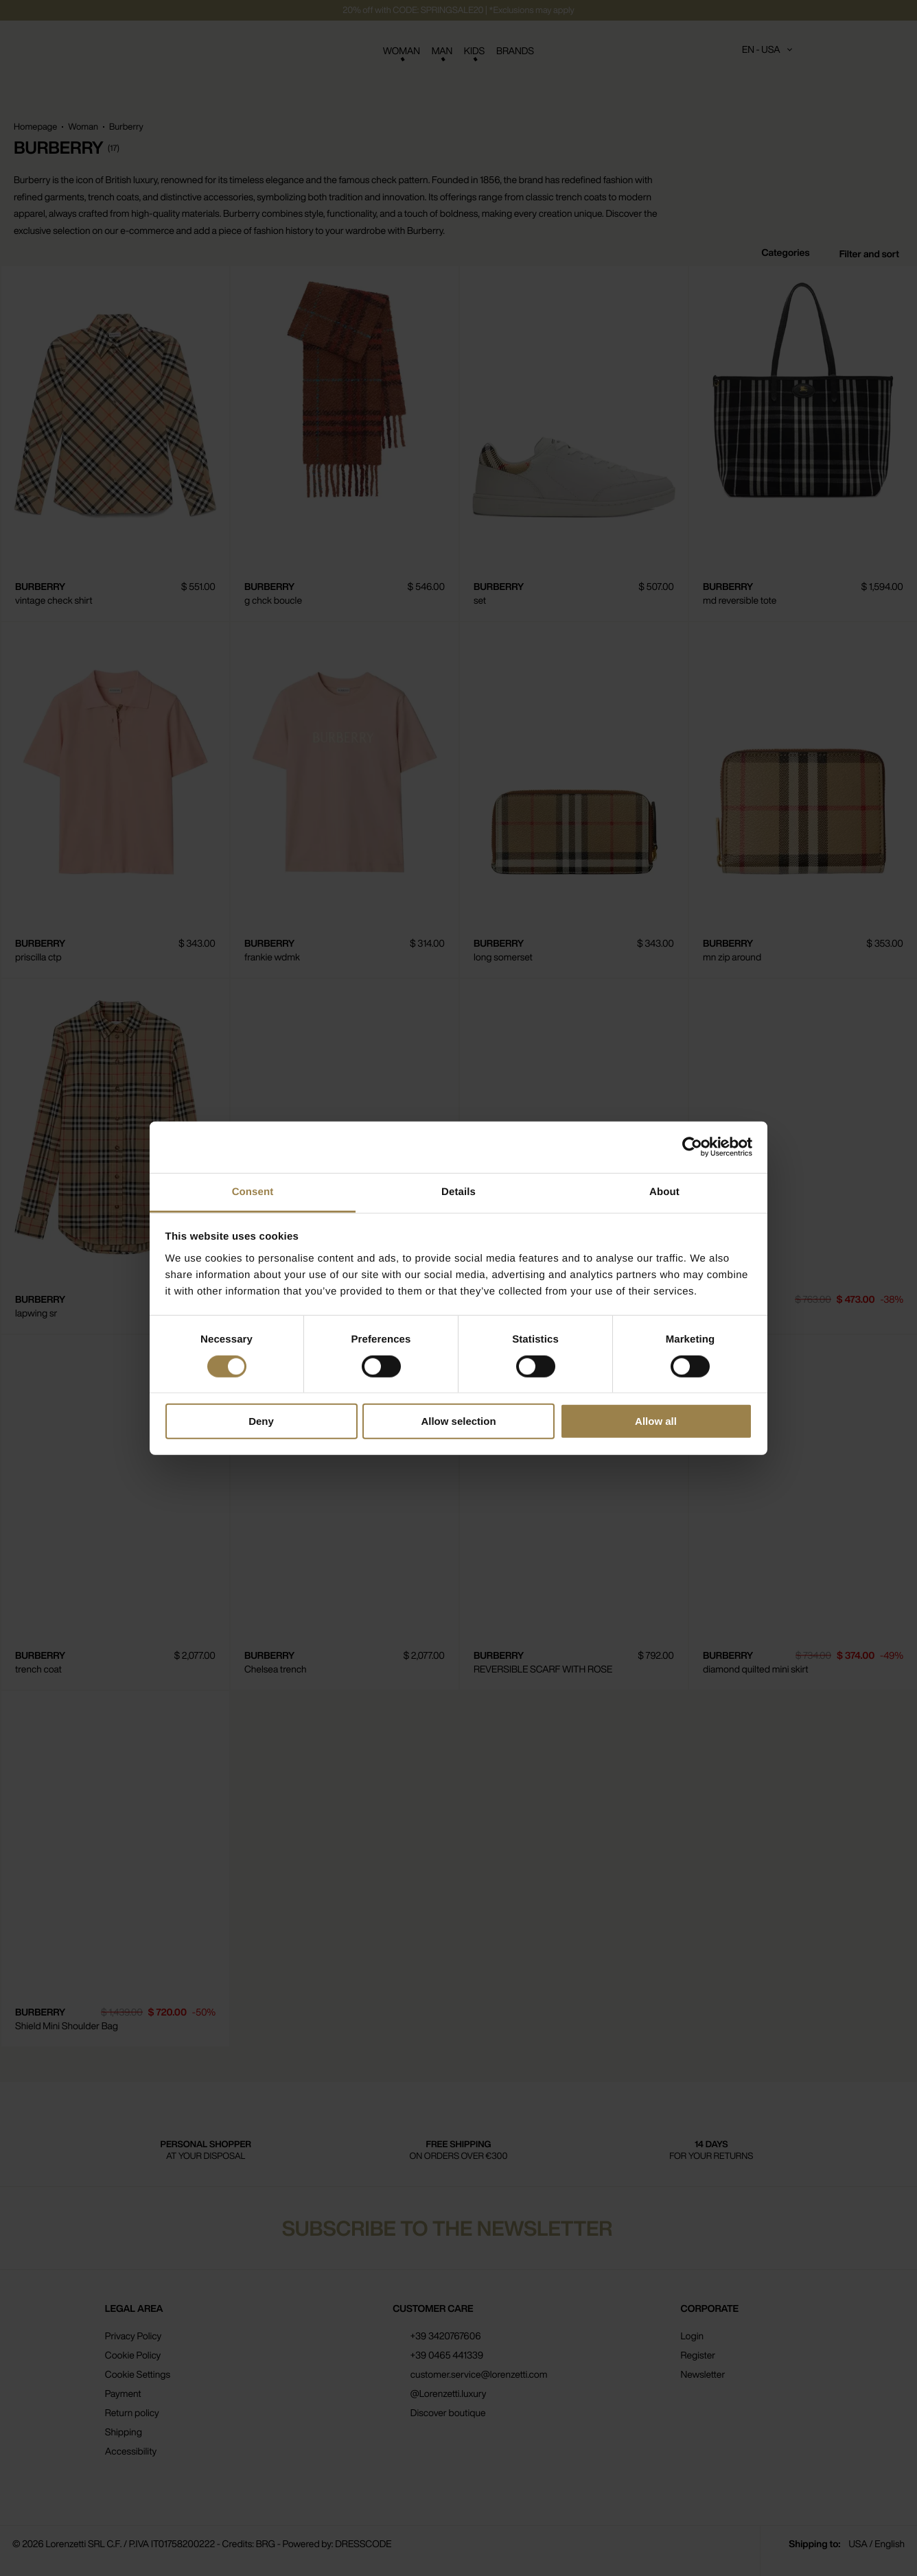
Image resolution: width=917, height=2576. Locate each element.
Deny (261, 1421)
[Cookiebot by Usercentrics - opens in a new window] (692, 1147)
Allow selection (458, 1421)
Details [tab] (458, 1191)
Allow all (656, 1421)
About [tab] (664, 1191)
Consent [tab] (253, 1191)
